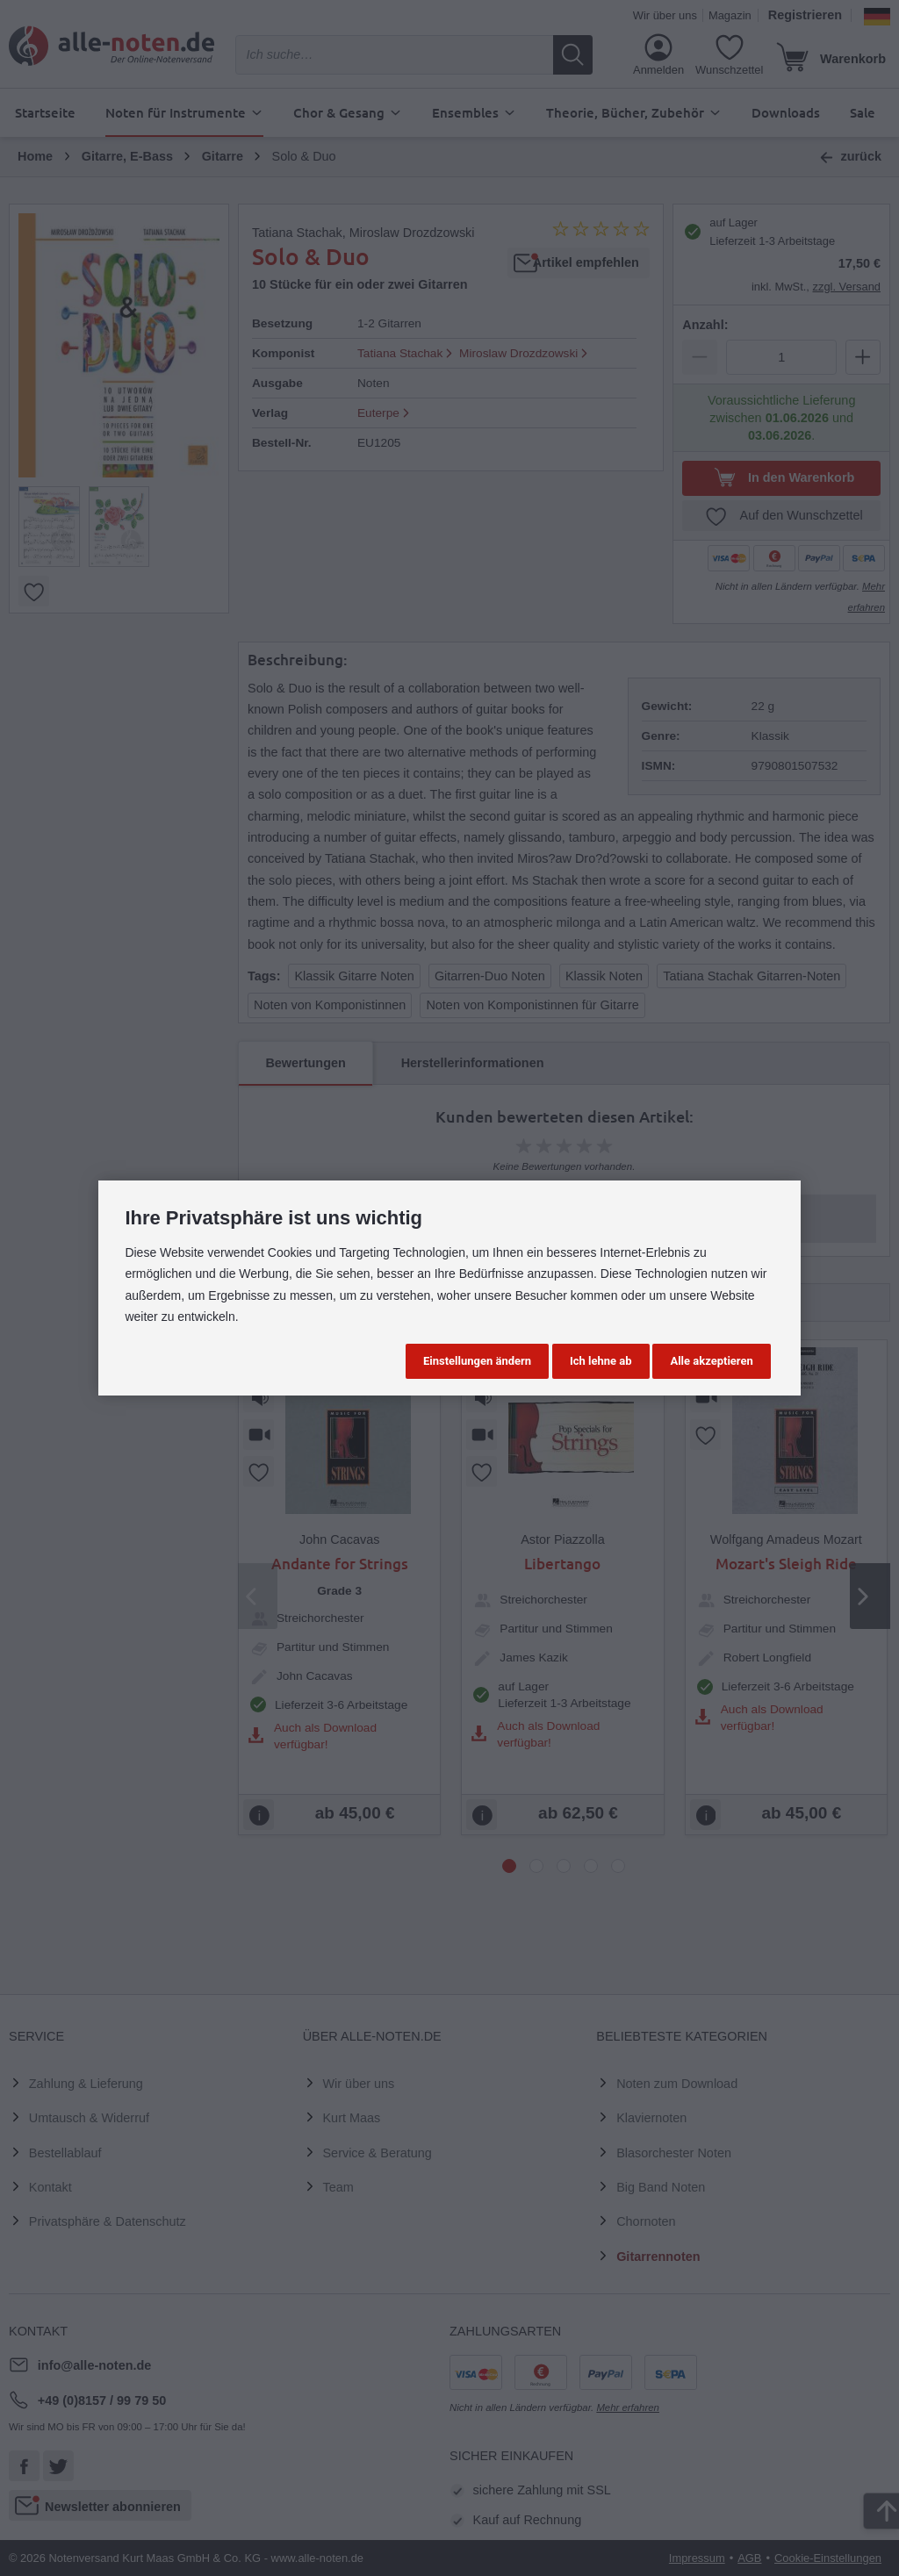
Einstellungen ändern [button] (477, 1360)
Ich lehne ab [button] (601, 1360)
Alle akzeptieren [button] (711, 1360)
